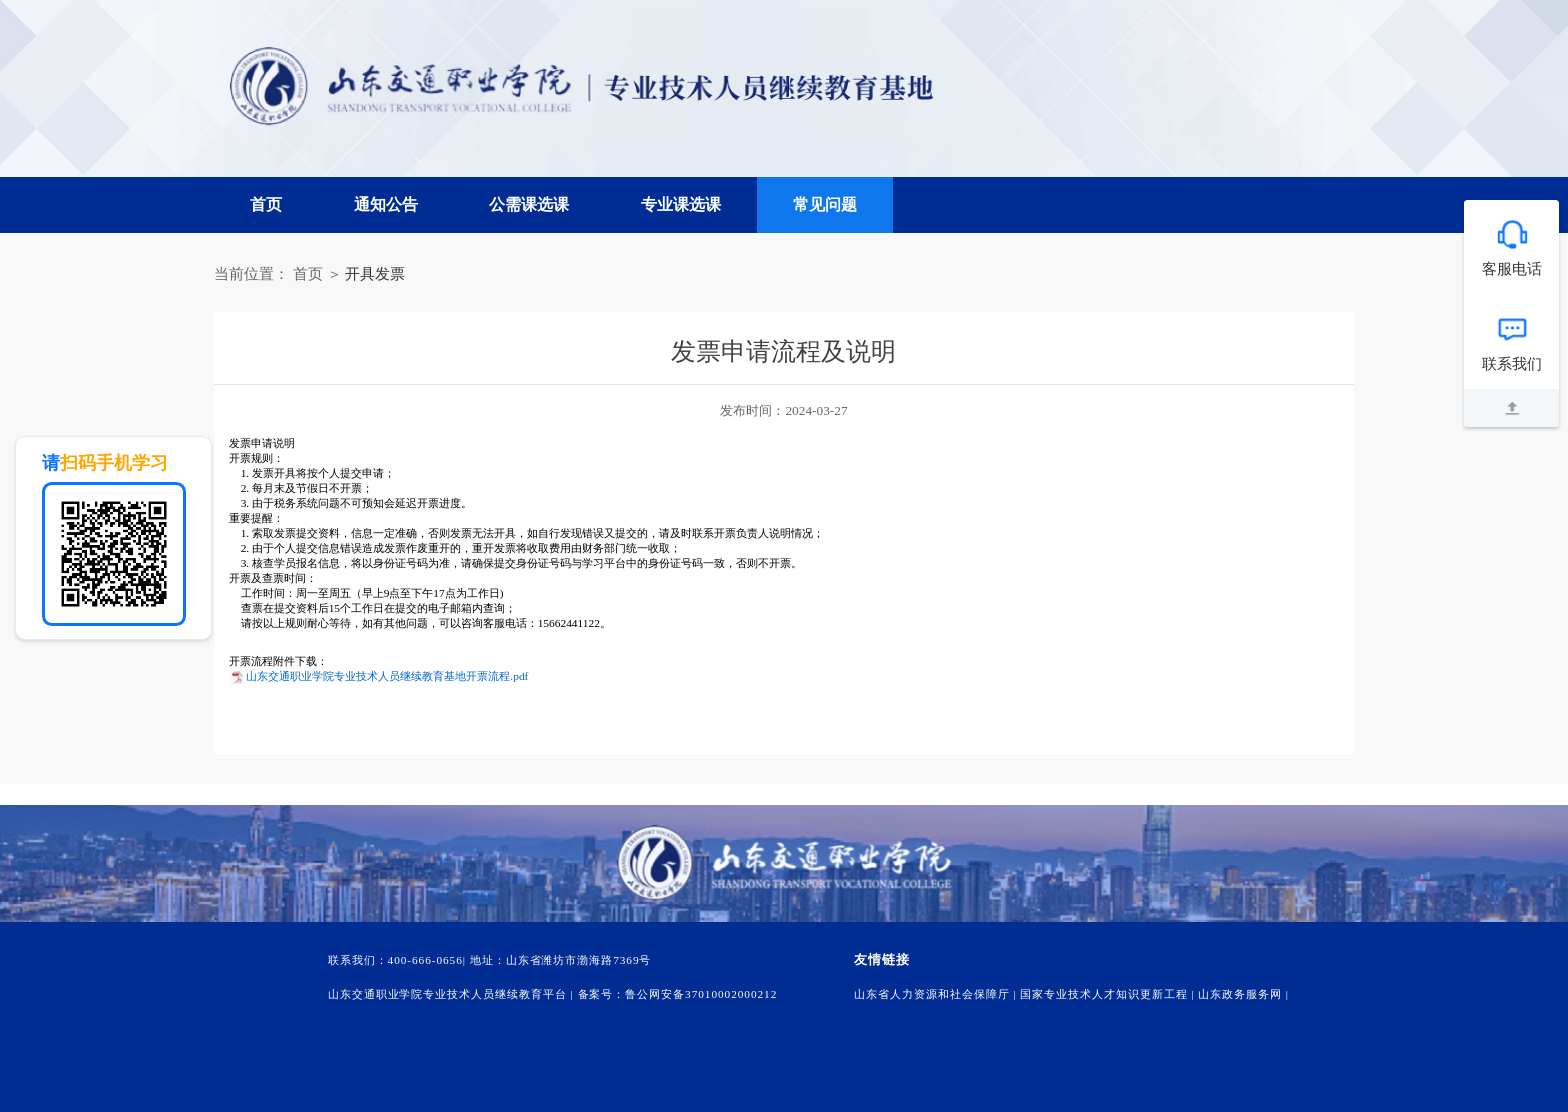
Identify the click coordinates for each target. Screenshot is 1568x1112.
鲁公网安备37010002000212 (701, 994)
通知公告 (386, 204)
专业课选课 (681, 204)
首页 (266, 204)
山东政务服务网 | (1243, 994)
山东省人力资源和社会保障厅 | (937, 994)
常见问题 (825, 204)
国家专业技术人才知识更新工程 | (1109, 994)
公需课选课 (529, 204)
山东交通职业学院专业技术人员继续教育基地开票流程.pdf (387, 676)
